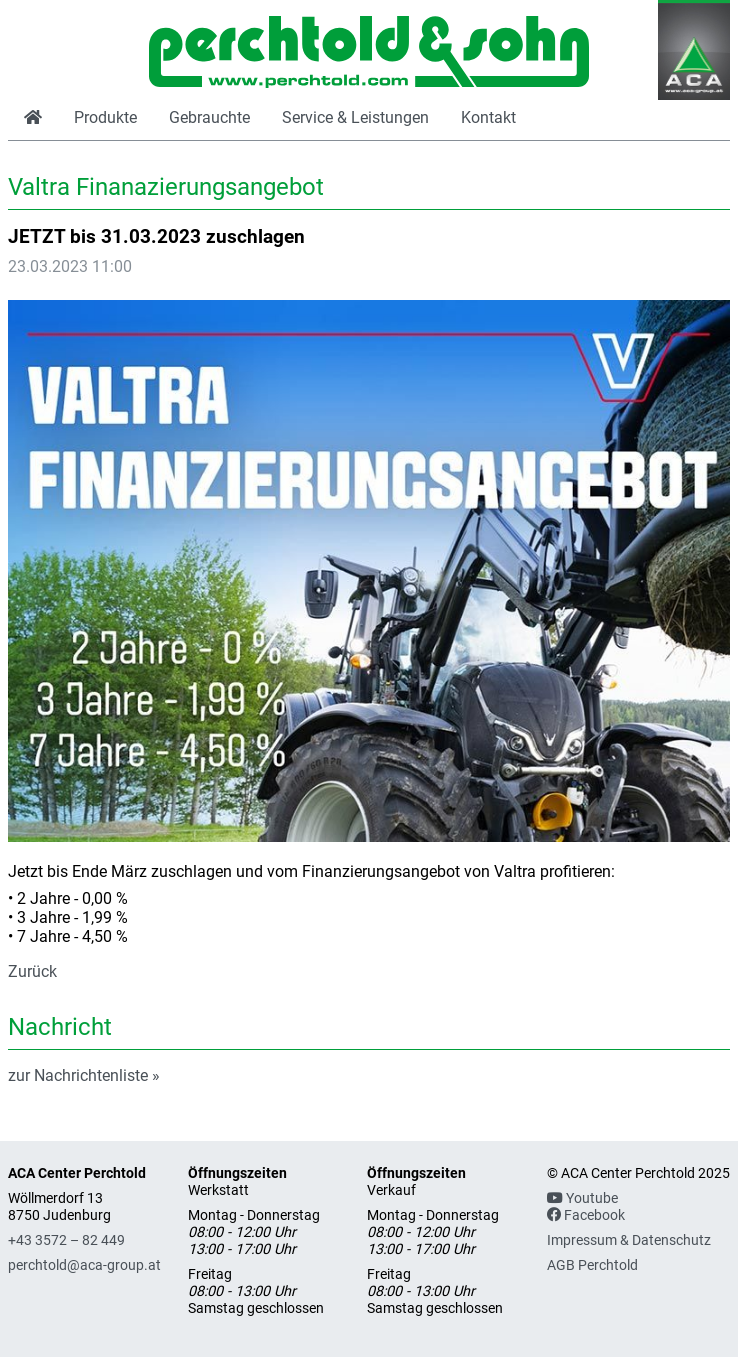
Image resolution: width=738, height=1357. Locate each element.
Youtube (582, 1198)
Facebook (586, 1215)
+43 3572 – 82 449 (66, 1240)
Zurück (32, 971)
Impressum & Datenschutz (629, 1240)
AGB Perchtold (592, 1265)
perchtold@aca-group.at (84, 1265)
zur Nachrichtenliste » (84, 1075)
